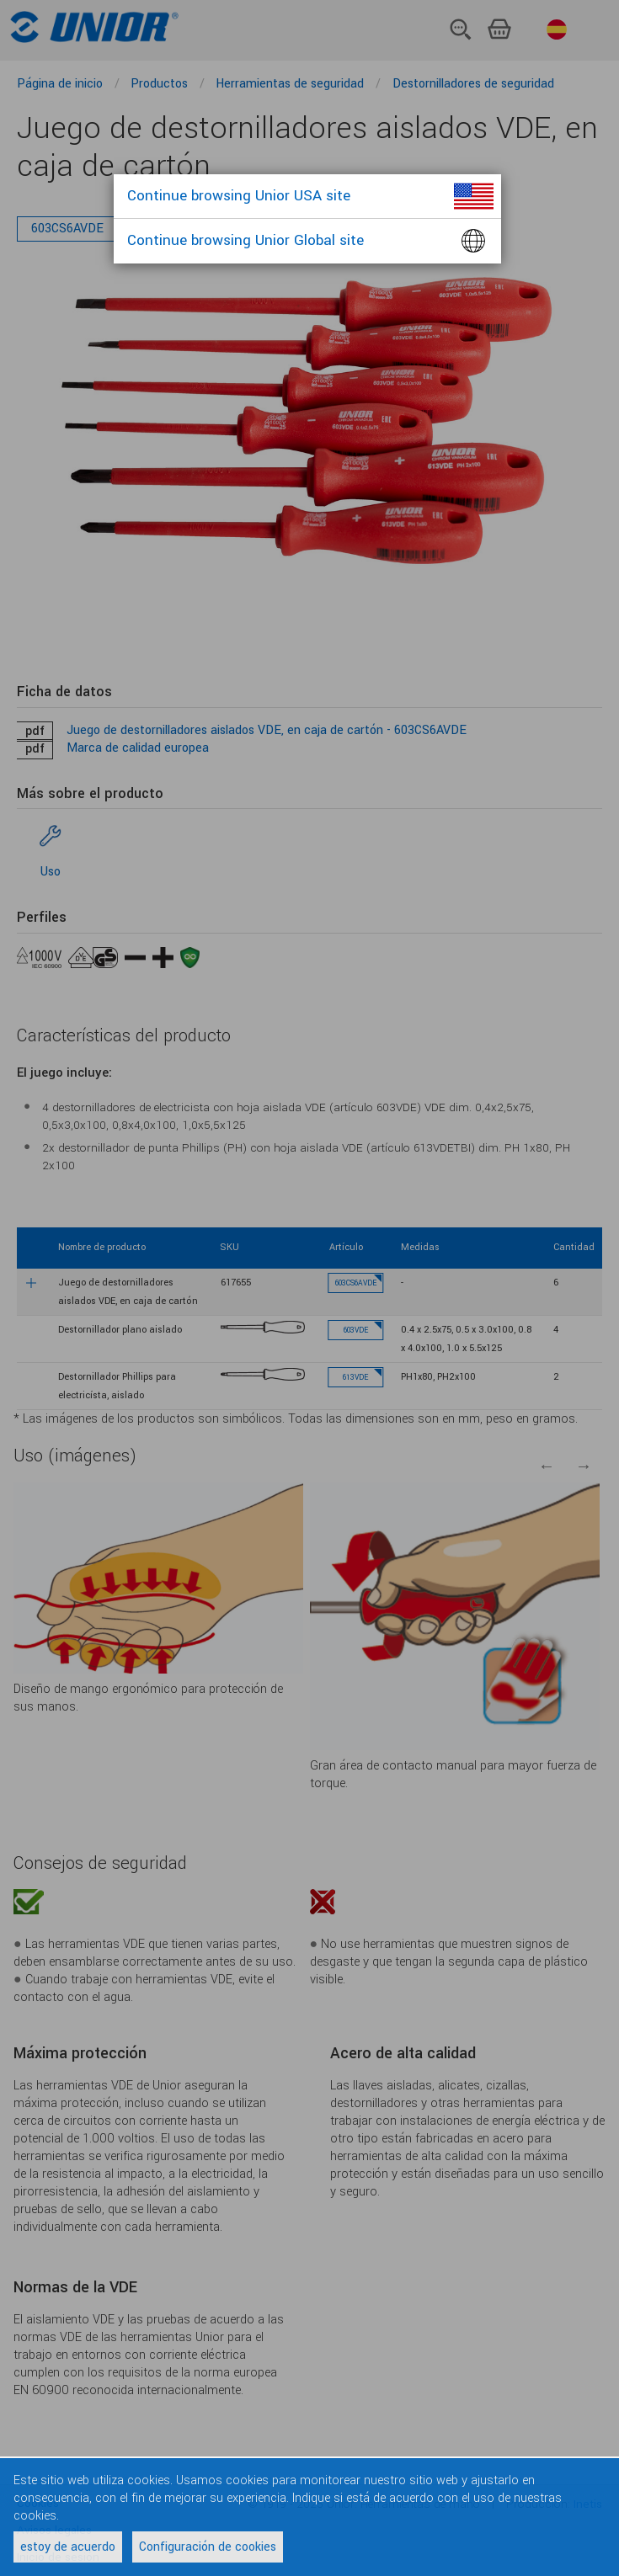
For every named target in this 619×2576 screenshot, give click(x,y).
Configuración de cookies (207, 2547)
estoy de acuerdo (67, 2547)
